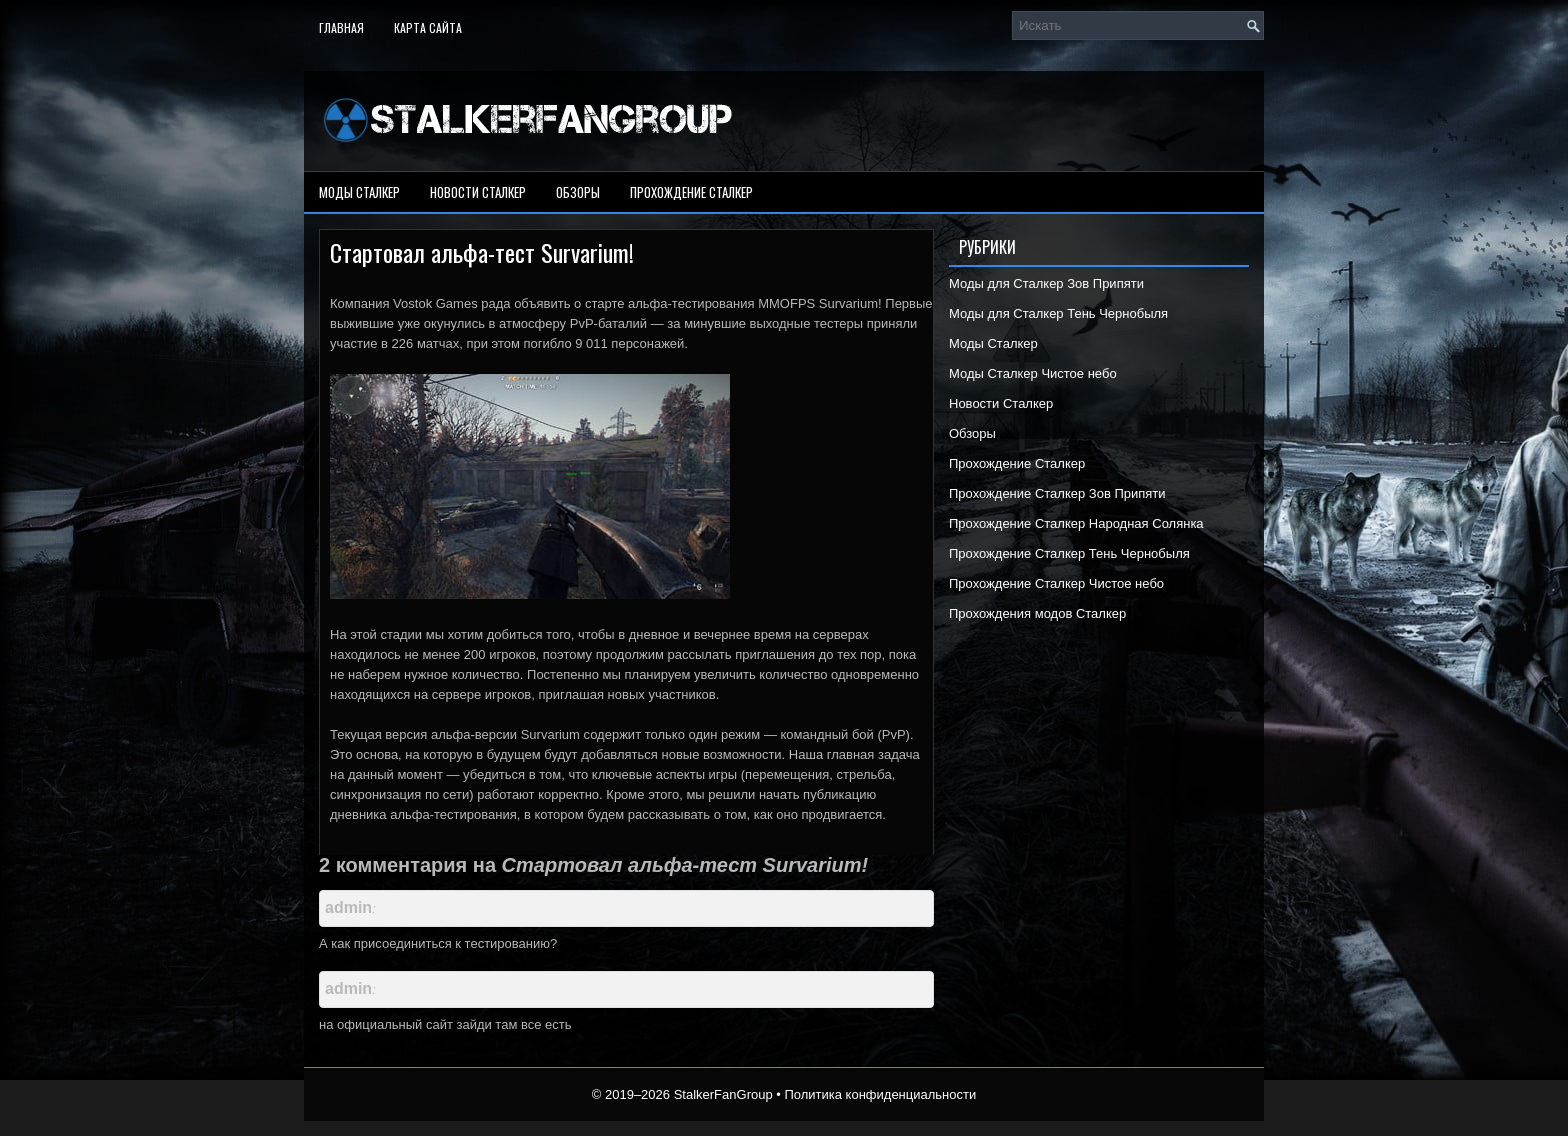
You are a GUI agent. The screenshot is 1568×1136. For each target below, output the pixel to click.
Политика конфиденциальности (880, 1094)
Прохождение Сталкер (691, 192)
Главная (341, 27)
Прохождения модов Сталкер (1037, 613)
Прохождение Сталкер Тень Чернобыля (1069, 553)
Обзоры (578, 192)
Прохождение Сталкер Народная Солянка (1076, 523)
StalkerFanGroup (723, 1094)
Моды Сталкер (359, 192)
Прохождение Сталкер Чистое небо (1056, 583)
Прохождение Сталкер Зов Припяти (1057, 493)
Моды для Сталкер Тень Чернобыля (1058, 313)
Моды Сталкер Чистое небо (1033, 373)
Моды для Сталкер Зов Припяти (1046, 283)
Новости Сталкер (478, 192)
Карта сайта (428, 27)
